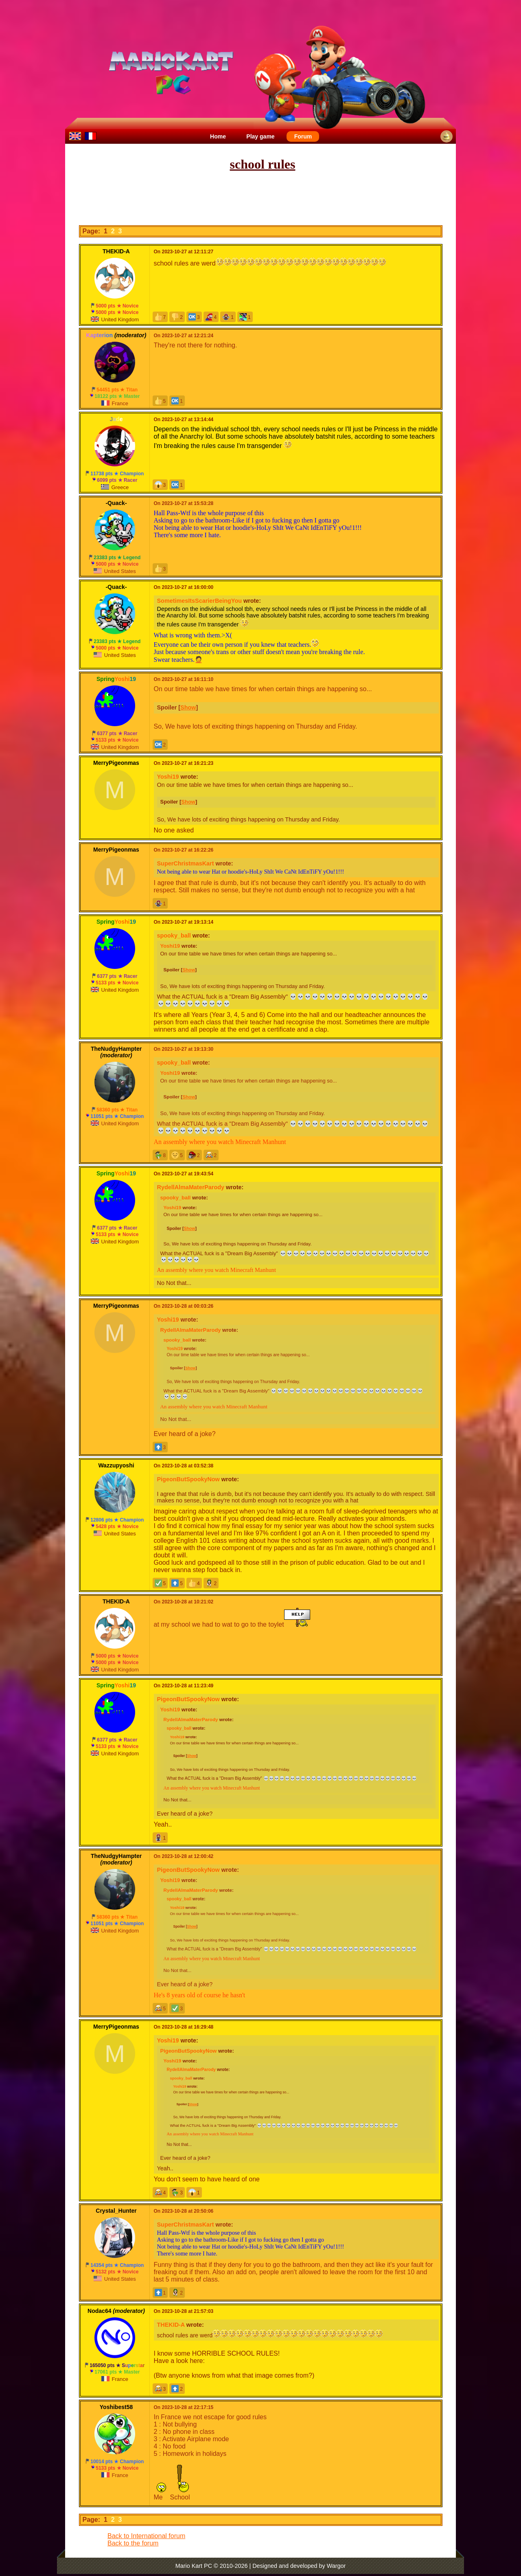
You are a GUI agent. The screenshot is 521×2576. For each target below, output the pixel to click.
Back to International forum (146, 2535)
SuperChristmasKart (185, 863)
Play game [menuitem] (260, 136)
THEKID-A (171, 2324)
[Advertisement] (260, 198)
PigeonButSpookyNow (188, 1479)
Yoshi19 (168, 776)
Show (188, 707)
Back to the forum (132, 2543)
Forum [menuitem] (303, 136)
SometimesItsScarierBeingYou (199, 600)
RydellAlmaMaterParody (191, 1187)
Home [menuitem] (218, 136)
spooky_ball (174, 935)
